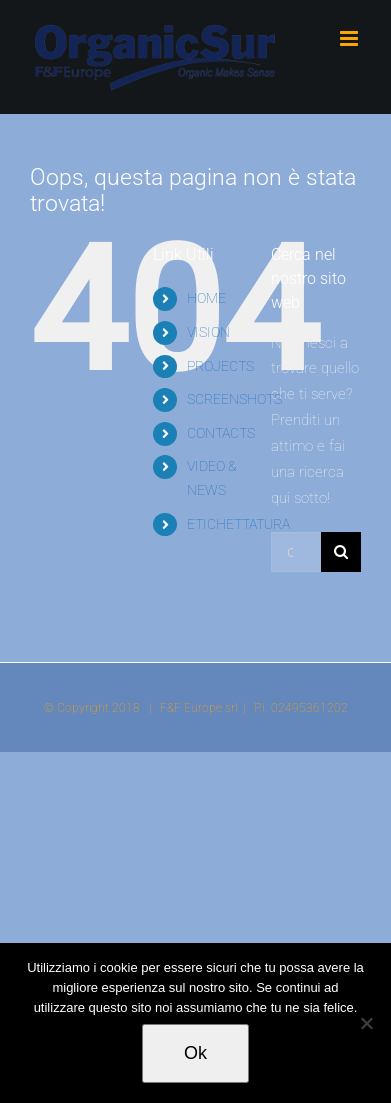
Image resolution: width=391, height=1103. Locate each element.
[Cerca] (341, 552)
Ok (195, 1053)
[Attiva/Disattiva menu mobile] (350, 38)
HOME (206, 298)
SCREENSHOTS (234, 399)
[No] (366, 1023)
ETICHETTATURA (238, 524)
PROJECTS (220, 366)
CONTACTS (221, 433)
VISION (208, 332)
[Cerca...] (296, 552)
